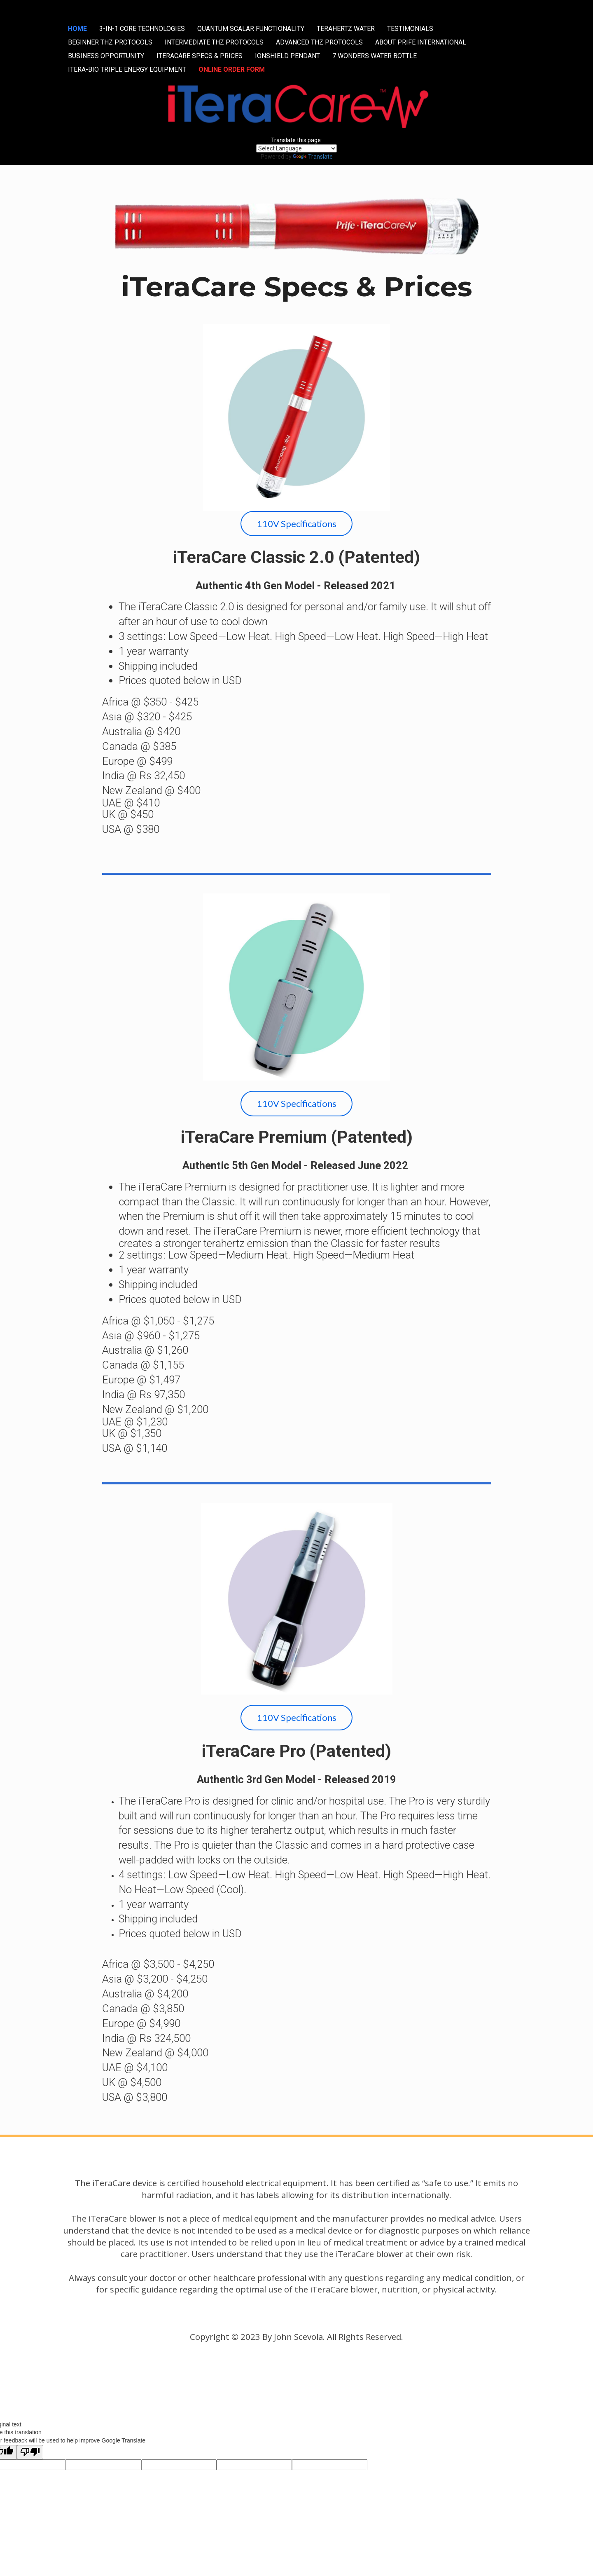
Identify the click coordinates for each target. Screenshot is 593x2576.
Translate (313, 156)
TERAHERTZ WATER (346, 29)
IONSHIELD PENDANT (287, 56)
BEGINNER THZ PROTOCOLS (110, 42)
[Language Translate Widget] (296, 148)
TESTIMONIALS (410, 29)
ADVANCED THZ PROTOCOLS (319, 42)
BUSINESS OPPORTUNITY (106, 56)
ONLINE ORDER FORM (231, 69)
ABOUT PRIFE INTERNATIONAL (420, 42)
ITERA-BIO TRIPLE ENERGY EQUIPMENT (127, 69)
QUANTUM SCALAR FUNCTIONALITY (250, 29)
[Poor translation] (30, 2452)
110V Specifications (296, 523)
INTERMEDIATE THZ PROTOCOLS (214, 42)
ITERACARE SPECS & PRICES (199, 56)
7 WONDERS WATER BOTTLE (374, 56)
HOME (77, 29)
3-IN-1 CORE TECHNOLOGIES (142, 29)
